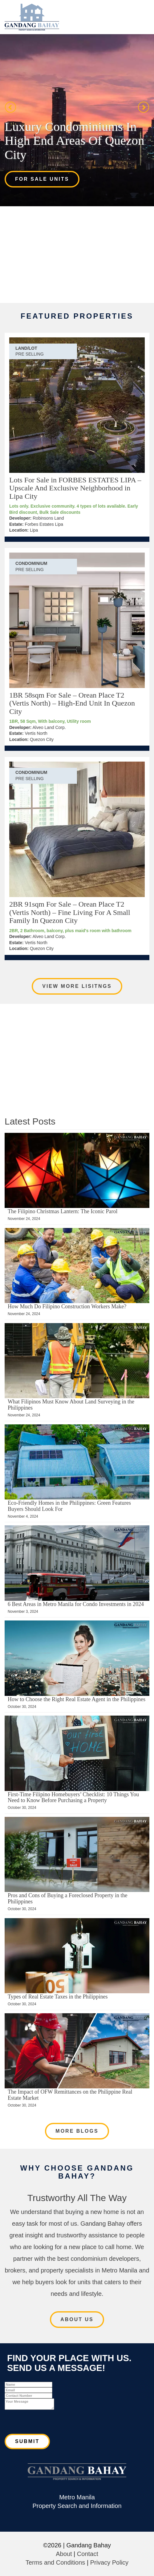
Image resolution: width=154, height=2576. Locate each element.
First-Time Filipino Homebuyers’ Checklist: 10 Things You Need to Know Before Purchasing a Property (73, 1797)
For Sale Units (42, 179)
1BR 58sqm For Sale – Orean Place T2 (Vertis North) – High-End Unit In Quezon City (72, 703)
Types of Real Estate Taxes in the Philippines (58, 1997)
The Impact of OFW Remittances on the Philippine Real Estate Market (70, 2095)
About (64, 2553)
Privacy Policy (109, 2562)
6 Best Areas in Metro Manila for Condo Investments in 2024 (76, 1604)
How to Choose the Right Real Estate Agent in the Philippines (76, 1699)
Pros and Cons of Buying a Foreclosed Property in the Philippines (67, 1898)
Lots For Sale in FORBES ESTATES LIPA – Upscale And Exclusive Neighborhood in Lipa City (75, 488)
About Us (77, 2319)
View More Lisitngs (77, 986)
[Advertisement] (77, 254)
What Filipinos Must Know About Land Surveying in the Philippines (71, 1405)
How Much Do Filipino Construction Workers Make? (67, 1306)
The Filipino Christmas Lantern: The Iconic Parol (63, 1211)
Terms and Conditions (55, 2562)
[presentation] (51, 2422)
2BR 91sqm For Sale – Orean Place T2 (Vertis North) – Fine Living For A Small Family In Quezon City (69, 912)
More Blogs (76, 2131)
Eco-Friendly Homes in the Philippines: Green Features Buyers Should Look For (69, 1506)
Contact (87, 2553)
